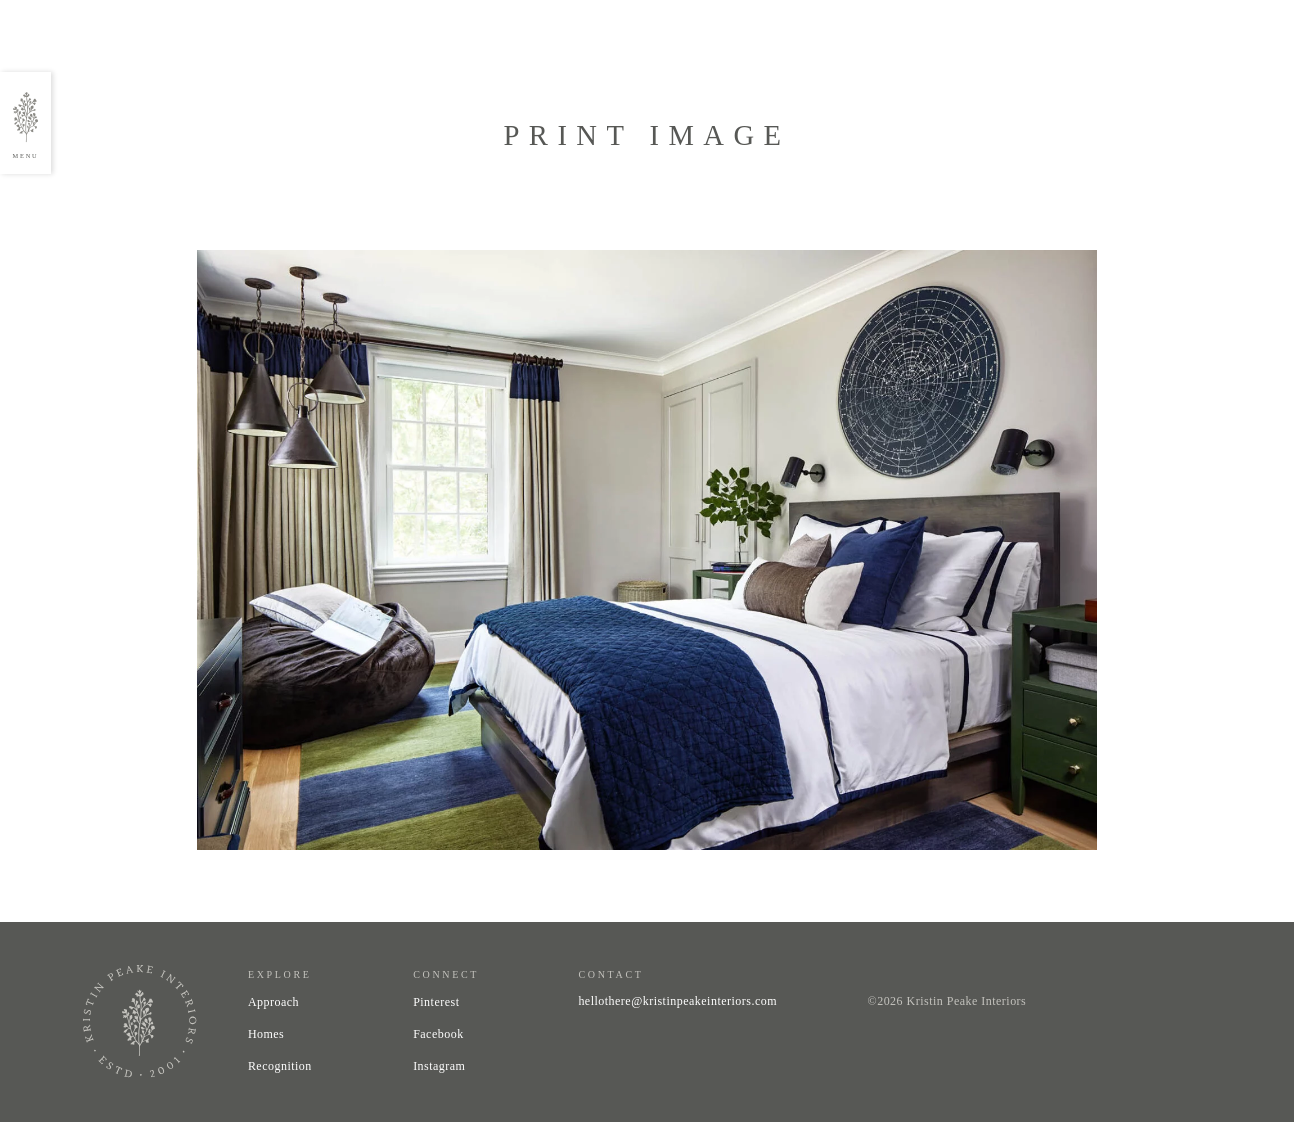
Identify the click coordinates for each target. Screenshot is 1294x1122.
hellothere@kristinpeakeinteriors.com (677, 1001)
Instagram (439, 1066)
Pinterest (436, 1002)
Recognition (280, 1066)
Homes (266, 1034)
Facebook (438, 1034)
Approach (273, 1002)
